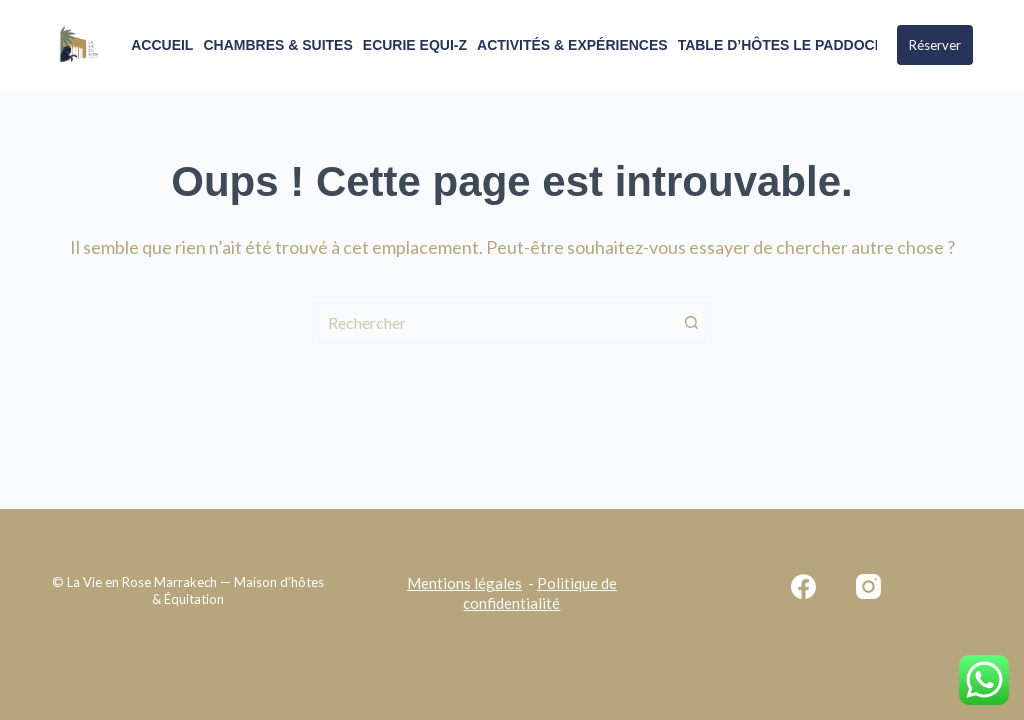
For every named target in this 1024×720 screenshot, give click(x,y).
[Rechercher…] (492, 323)
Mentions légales (464, 583)
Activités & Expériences (572, 45)
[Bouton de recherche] (692, 323)
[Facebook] (803, 586)
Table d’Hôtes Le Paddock (781, 45)
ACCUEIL (162, 45)
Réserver (935, 45)
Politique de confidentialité (540, 593)
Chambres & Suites (277, 45)
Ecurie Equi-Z (415, 45)
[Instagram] (868, 586)
